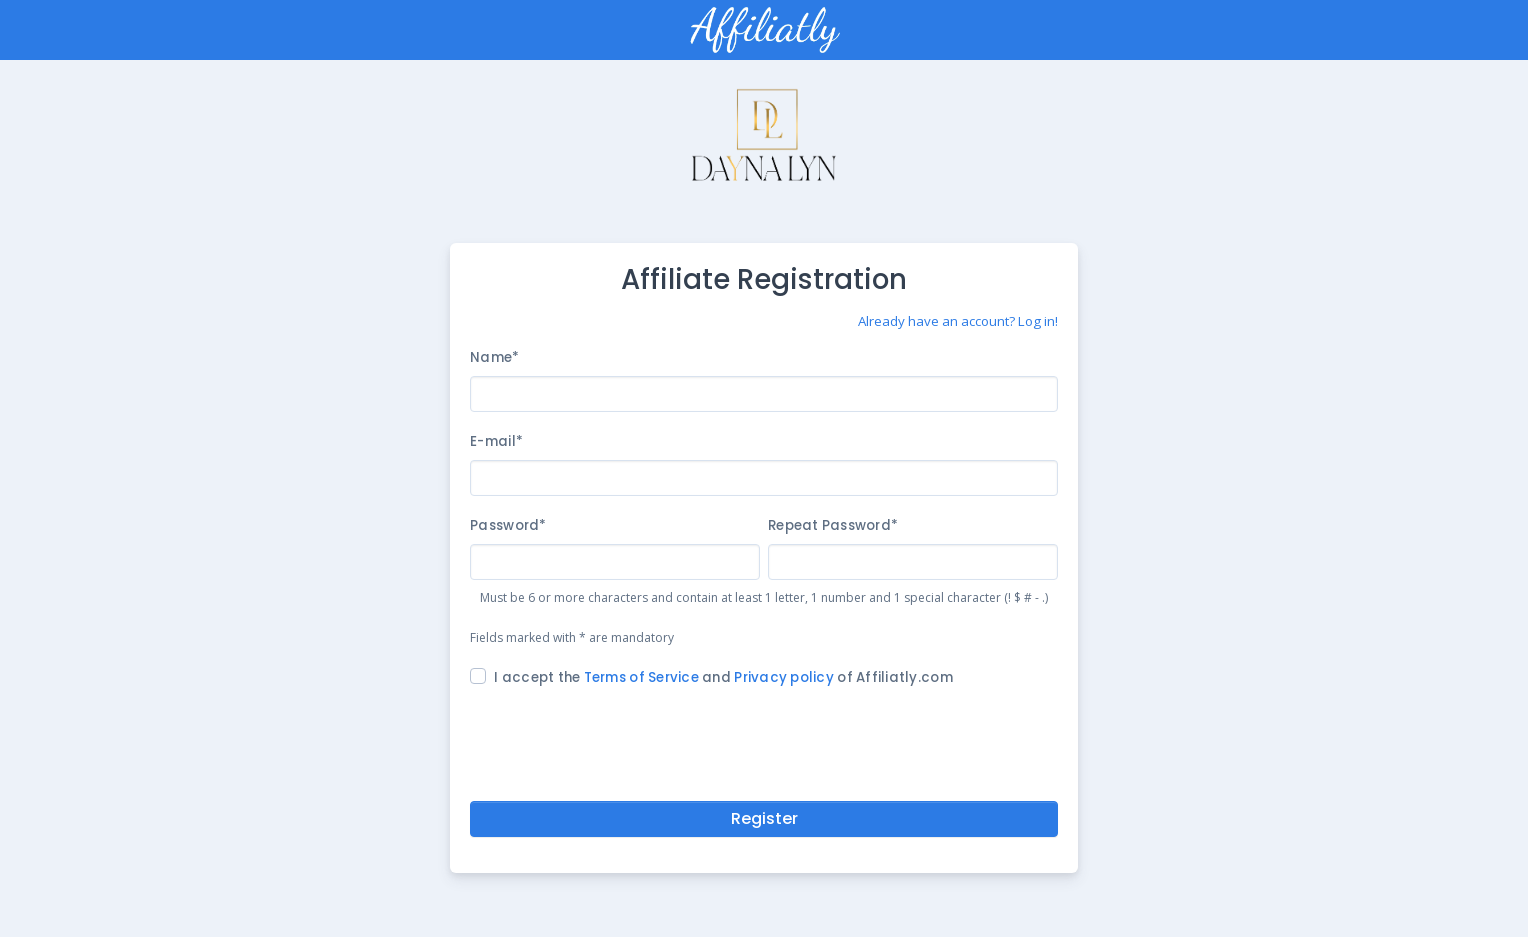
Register (764, 818)
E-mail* (496, 441)
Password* (508, 525)
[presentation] (764, 740)
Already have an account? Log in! (958, 321)
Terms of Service (641, 677)
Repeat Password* (833, 525)
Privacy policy (784, 677)
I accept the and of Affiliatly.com (723, 677)
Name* (494, 357)
